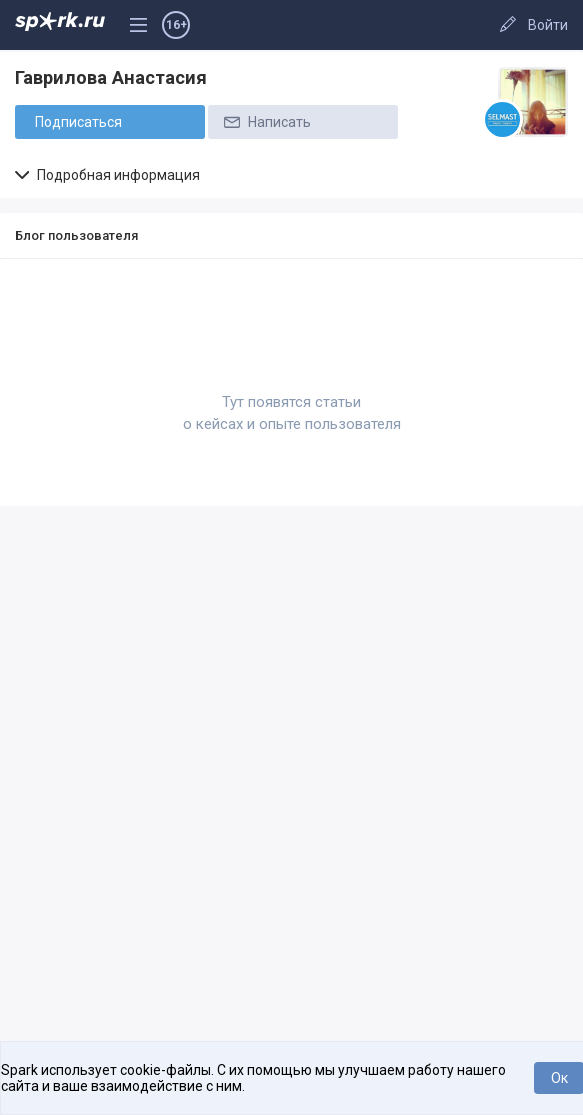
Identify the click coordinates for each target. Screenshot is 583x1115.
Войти (548, 25)
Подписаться (78, 122)
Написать (266, 122)
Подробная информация (107, 175)
